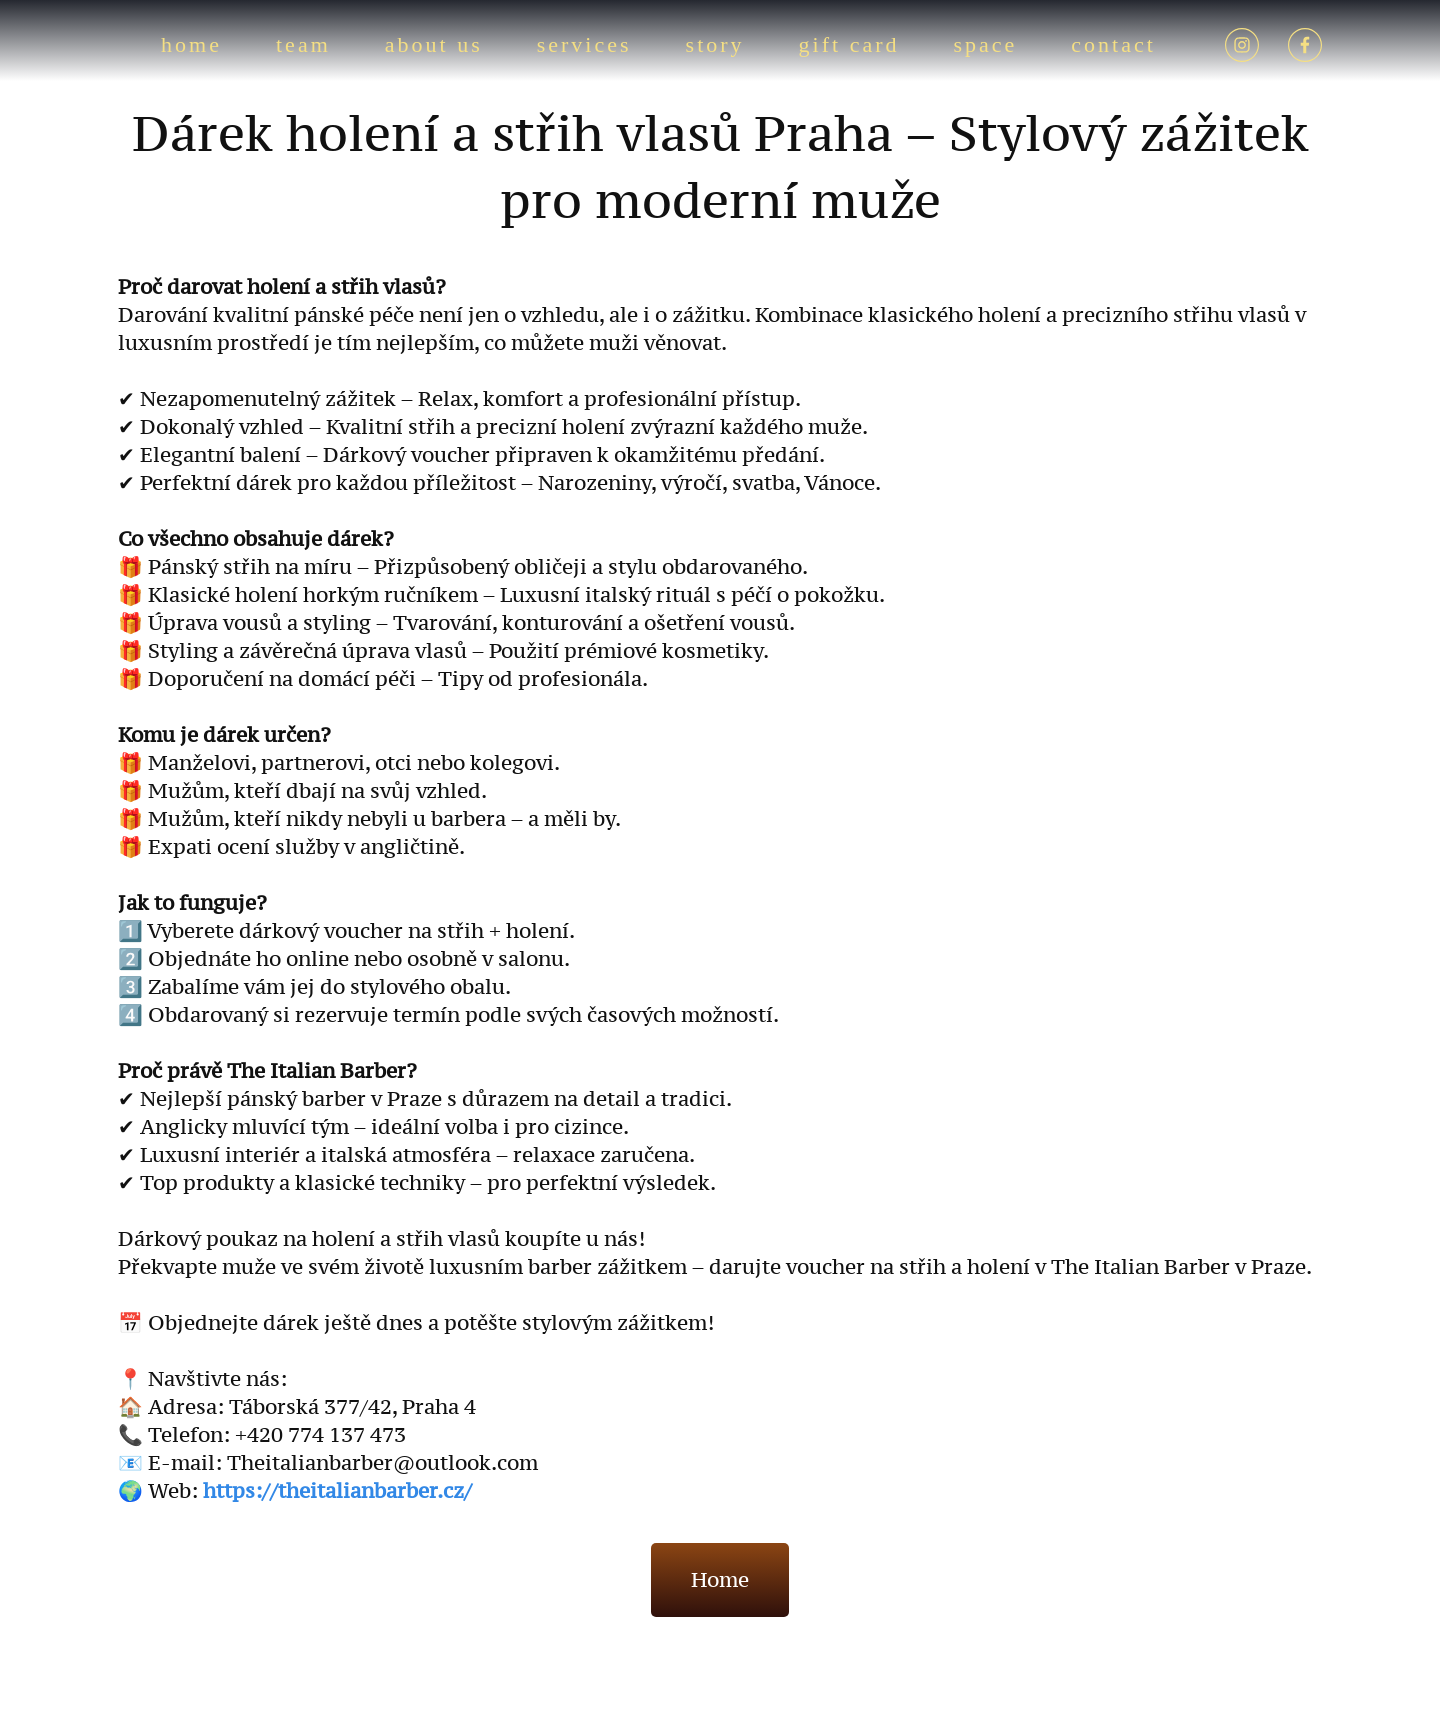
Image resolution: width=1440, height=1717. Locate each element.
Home (720, 1580)
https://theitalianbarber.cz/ (337, 1491)
